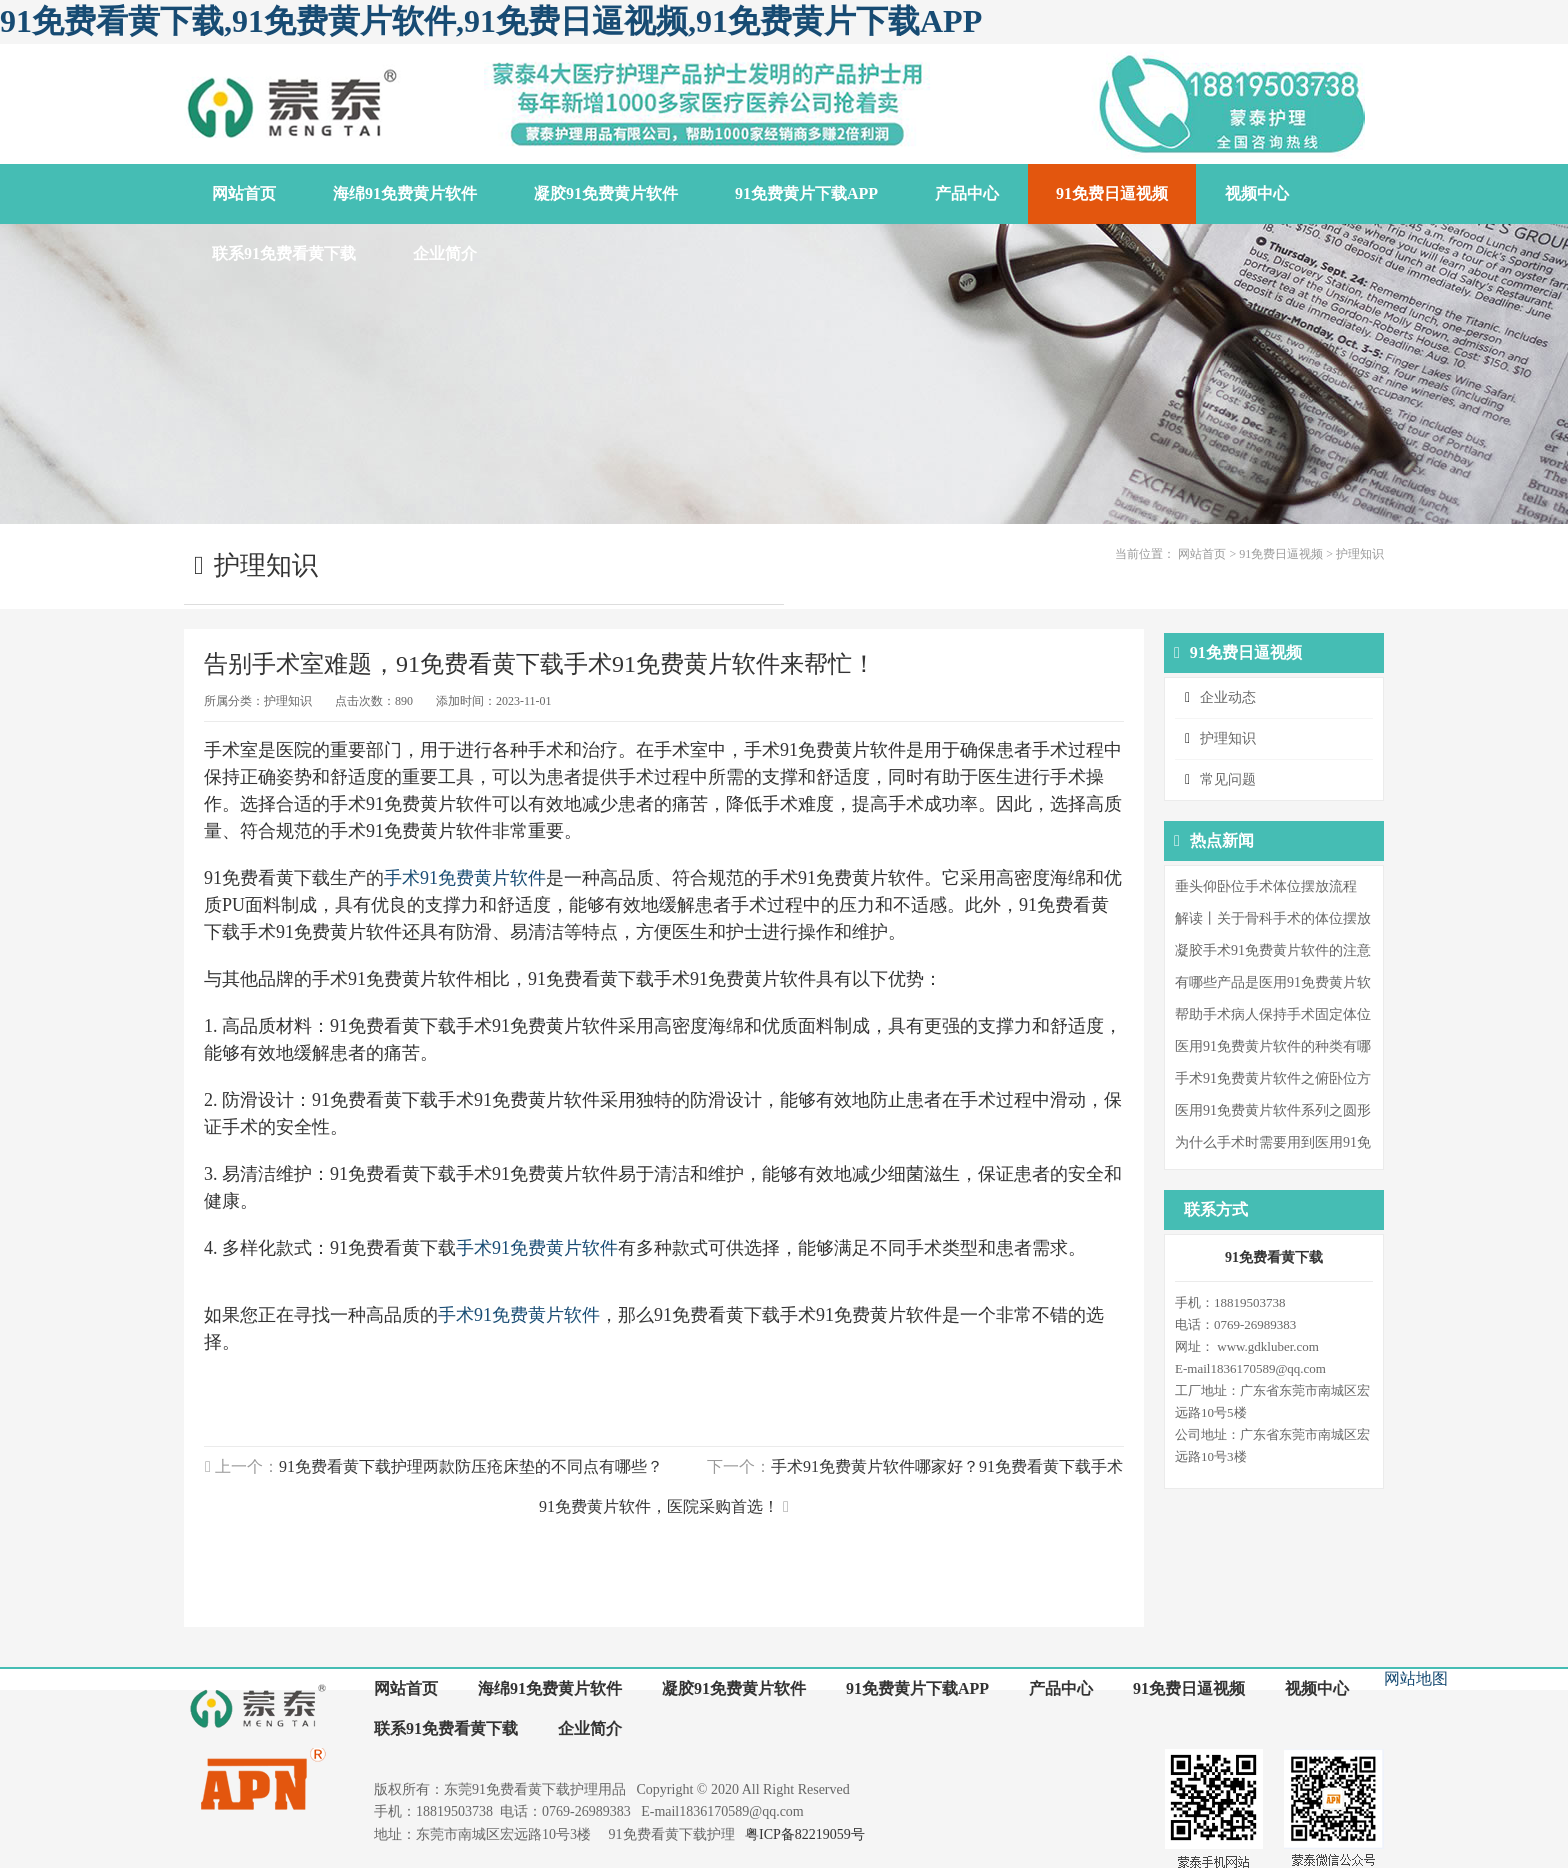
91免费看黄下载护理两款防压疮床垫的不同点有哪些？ (471, 1466)
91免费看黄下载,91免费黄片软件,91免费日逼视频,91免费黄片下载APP (491, 21)
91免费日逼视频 (1281, 554)
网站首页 (1202, 554)
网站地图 (1416, 1678)
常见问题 (1228, 779)
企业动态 (1228, 697)
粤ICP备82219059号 (805, 1834)
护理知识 (1360, 554)
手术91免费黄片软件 (465, 878)
